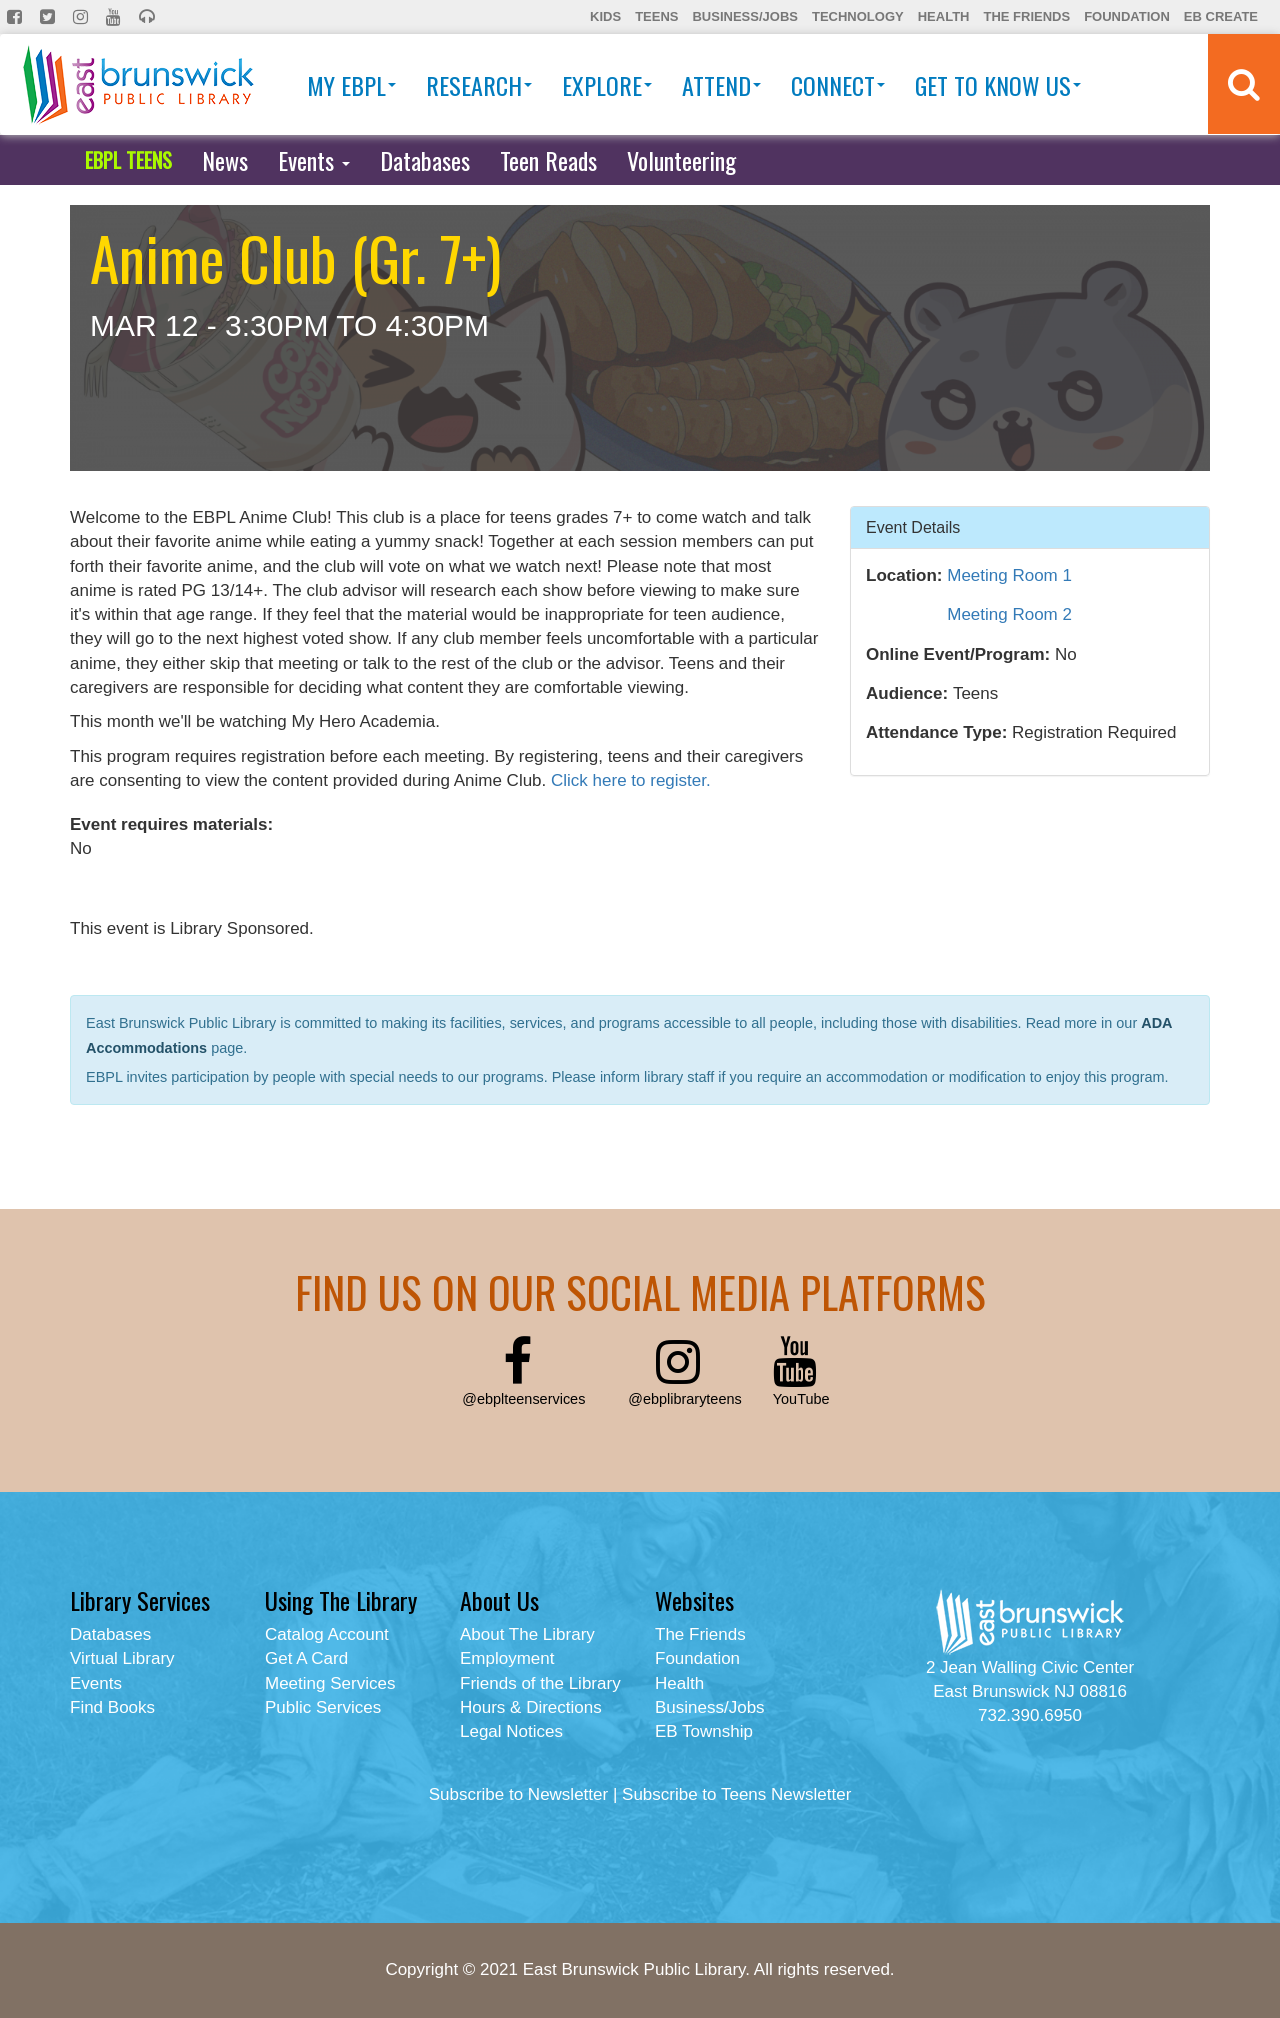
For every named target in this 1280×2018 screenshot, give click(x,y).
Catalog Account (327, 1634)
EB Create (1221, 16)
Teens (656, 16)
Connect (838, 85)
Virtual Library (122, 1658)
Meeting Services (330, 1683)
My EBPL (351, 85)
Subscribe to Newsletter (519, 1794)
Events (314, 160)
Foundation (1127, 16)
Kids (605, 16)
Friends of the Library (540, 1683)
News (225, 160)
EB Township (704, 1731)
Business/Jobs (744, 16)
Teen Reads (548, 160)
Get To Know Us (998, 85)
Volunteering (681, 160)
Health (944, 16)
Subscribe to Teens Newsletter (736, 1794)
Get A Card (306, 1658)
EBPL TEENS (128, 160)
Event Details (913, 526)
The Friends (1026, 16)
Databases (425, 160)
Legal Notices (511, 1731)
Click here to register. (631, 780)
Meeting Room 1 (1009, 575)
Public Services (323, 1707)
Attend (721, 85)
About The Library (527, 1634)
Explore (607, 85)
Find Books (112, 1707)
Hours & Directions (531, 1707)
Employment (507, 1658)
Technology (858, 16)
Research (479, 85)
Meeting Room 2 (1009, 614)
